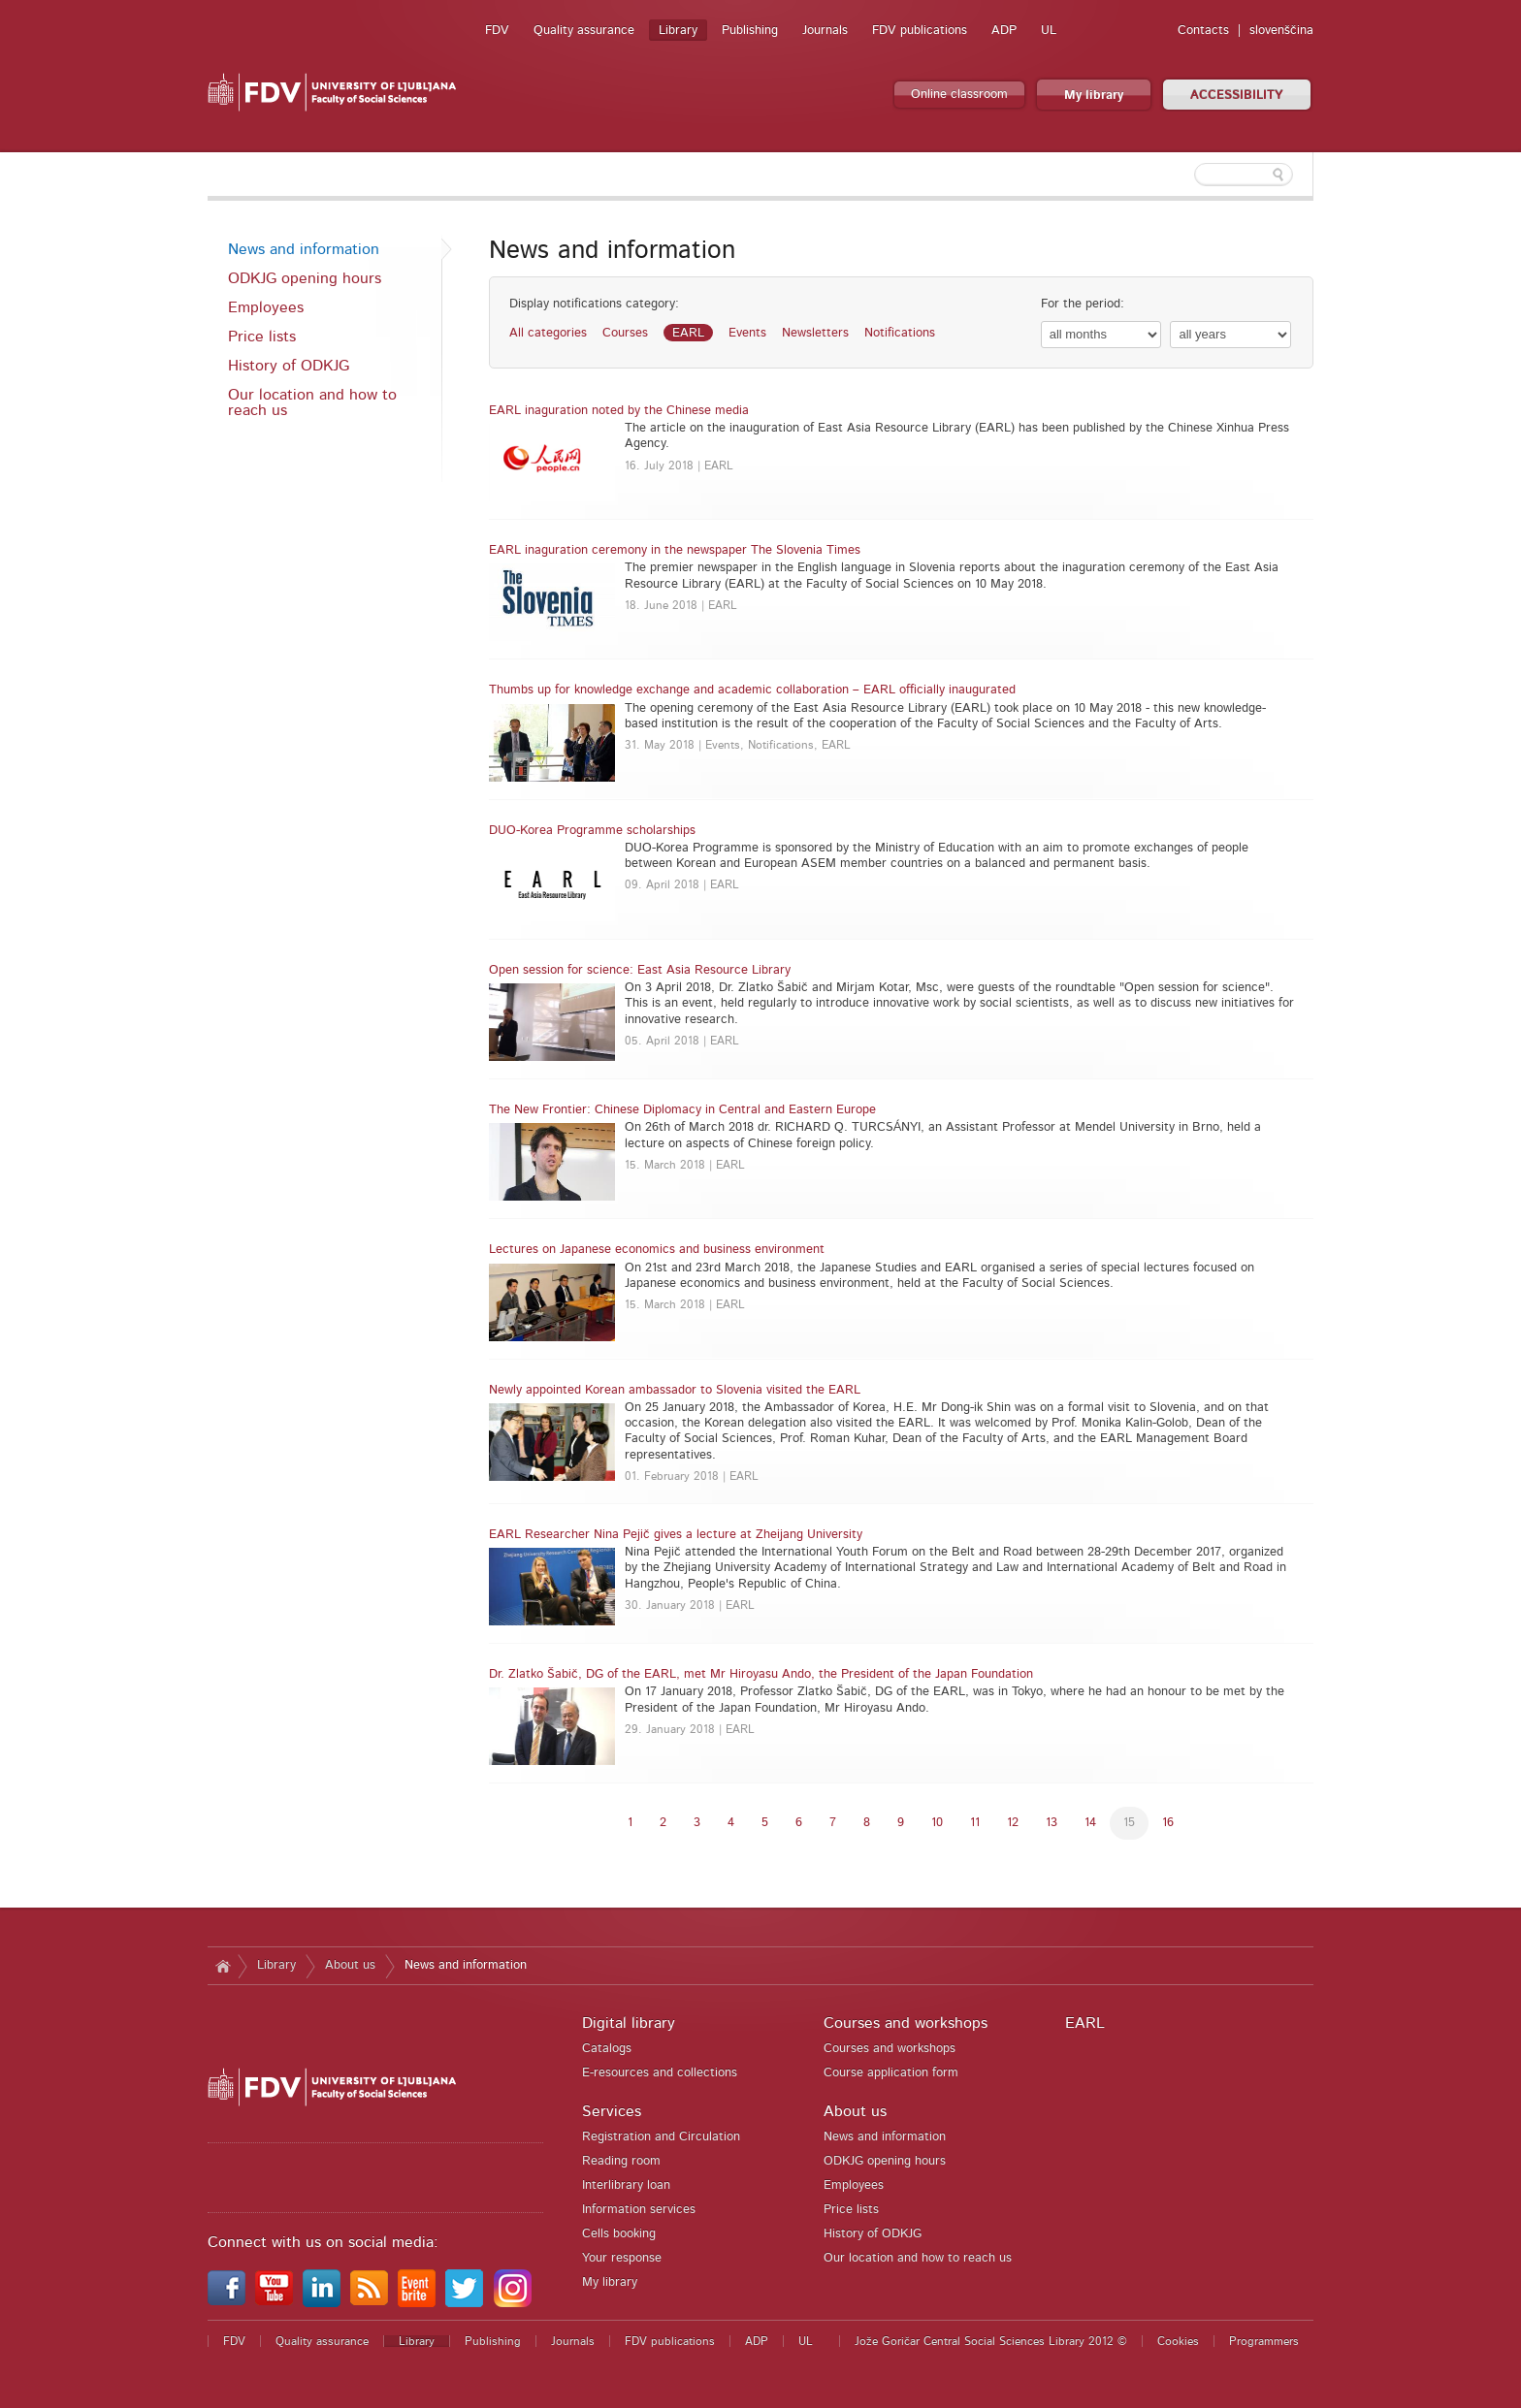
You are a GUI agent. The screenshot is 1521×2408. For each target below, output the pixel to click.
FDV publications (919, 30)
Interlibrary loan (626, 2185)
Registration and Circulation (661, 2137)
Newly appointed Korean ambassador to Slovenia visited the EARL (674, 1390)
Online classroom (959, 94)
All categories (548, 333)
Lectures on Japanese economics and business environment (657, 1249)
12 (1013, 1822)
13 (1051, 1822)
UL (1048, 30)
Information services (639, 2209)
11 (975, 1822)
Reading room (621, 2161)
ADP (1004, 30)
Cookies (1178, 2341)
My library (1093, 95)
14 (1090, 1822)
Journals (825, 30)
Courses (625, 333)
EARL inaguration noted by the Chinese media (619, 410)
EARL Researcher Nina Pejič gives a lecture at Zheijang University (675, 1534)
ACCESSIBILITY (1236, 95)
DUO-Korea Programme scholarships (592, 830)
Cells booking (619, 2234)
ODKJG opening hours (304, 278)
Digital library (628, 2023)
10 (937, 1822)
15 (1129, 1822)
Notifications (899, 333)
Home (223, 1965)
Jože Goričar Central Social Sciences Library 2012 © (991, 2341)
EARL (688, 333)
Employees (266, 307)
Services (611, 2111)
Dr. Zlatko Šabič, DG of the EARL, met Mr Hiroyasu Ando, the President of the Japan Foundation (761, 1674)
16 (1168, 1822)
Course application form (891, 2073)
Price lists (262, 336)
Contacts (1203, 30)
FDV (497, 30)
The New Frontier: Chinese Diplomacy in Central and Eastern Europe (682, 1110)
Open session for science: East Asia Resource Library (640, 970)
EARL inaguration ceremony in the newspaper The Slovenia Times (674, 550)
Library (678, 30)
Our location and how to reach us (312, 402)
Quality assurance (584, 30)
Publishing (750, 30)
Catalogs (606, 2048)
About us (350, 1965)
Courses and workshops (905, 2023)
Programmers (1264, 2341)
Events (747, 333)
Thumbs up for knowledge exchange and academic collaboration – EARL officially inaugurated (752, 690)
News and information (303, 249)
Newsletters (815, 333)
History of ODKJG (288, 365)
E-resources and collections (659, 2073)
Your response (622, 2258)
